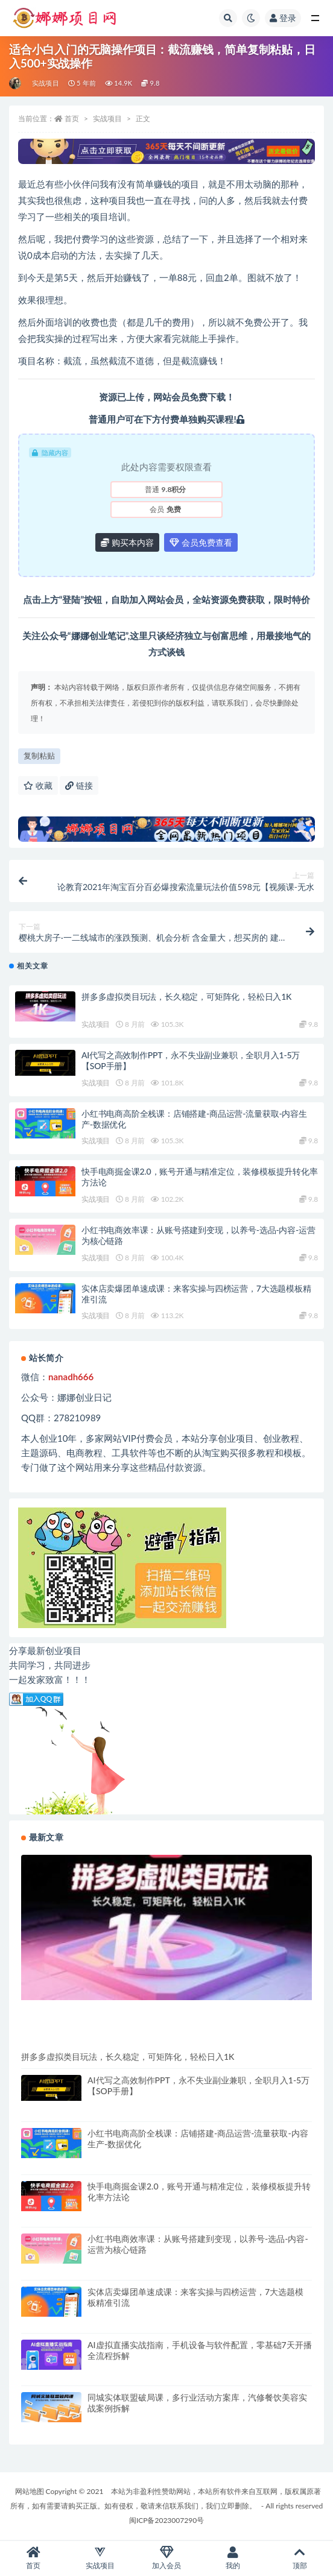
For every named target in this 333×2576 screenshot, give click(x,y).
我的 (233, 2558)
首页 (72, 118)
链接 (79, 785)
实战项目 (45, 83)
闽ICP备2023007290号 (166, 2520)
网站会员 (171, 396)
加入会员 (166, 2558)
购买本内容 (127, 542)
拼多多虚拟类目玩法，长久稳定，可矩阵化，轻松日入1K (186, 996)
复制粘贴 (39, 755)
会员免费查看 (201, 542)
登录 (283, 18)
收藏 (38, 785)
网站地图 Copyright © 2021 (60, 2491)
